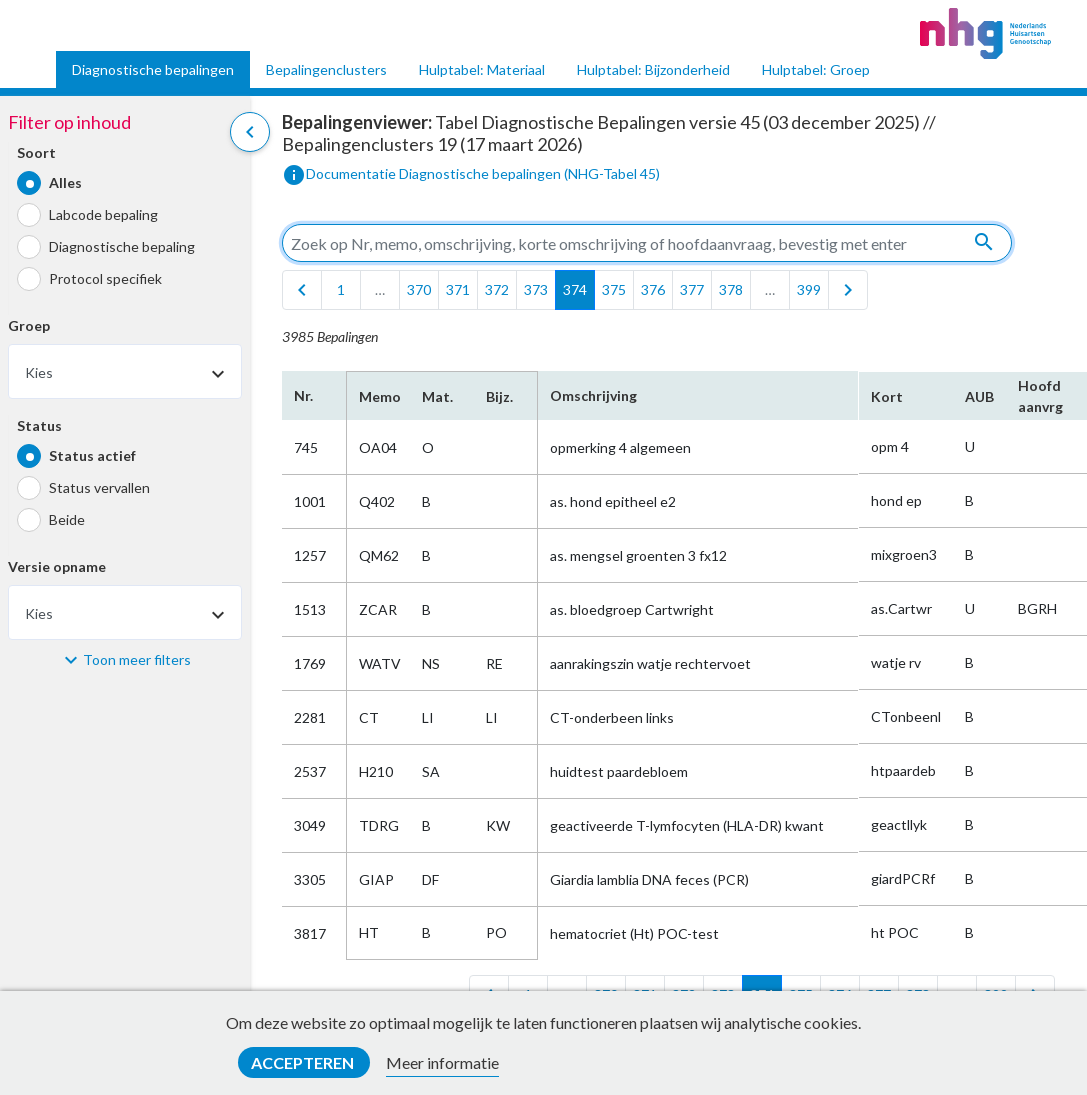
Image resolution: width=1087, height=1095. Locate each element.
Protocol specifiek (105, 278)
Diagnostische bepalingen (153, 69)
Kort (887, 396)
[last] (848, 290)
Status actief (92, 455)
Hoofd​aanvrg (1040, 396)
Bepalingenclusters (326, 69)
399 (809, 289)
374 (575, 289)
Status (39, 425)
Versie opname (57, 566)
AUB (979, 396)
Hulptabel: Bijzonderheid (653, 69)
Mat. (437, 396)
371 (458, 289)
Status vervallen (99, 487)
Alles (65, 182)
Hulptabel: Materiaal (482, 69)
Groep (29, 325)
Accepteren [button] (304, 1062)
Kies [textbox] (39, 372)
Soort (36, 152)
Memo (378, 396)
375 (614, 289)
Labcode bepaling (103, 214)
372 (497, 289)
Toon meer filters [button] (137, 659)
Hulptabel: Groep (816, 69)
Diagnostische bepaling (122, 246)
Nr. (303, 395)
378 (731, 289)
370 (419, 289)
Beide (67, 519)
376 (653, 289)
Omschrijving (593, 395)
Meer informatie (442, 1062)
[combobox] (125, 371)
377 (692, 289)
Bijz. (499, 396)
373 (536, 289)
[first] (302, 290)
